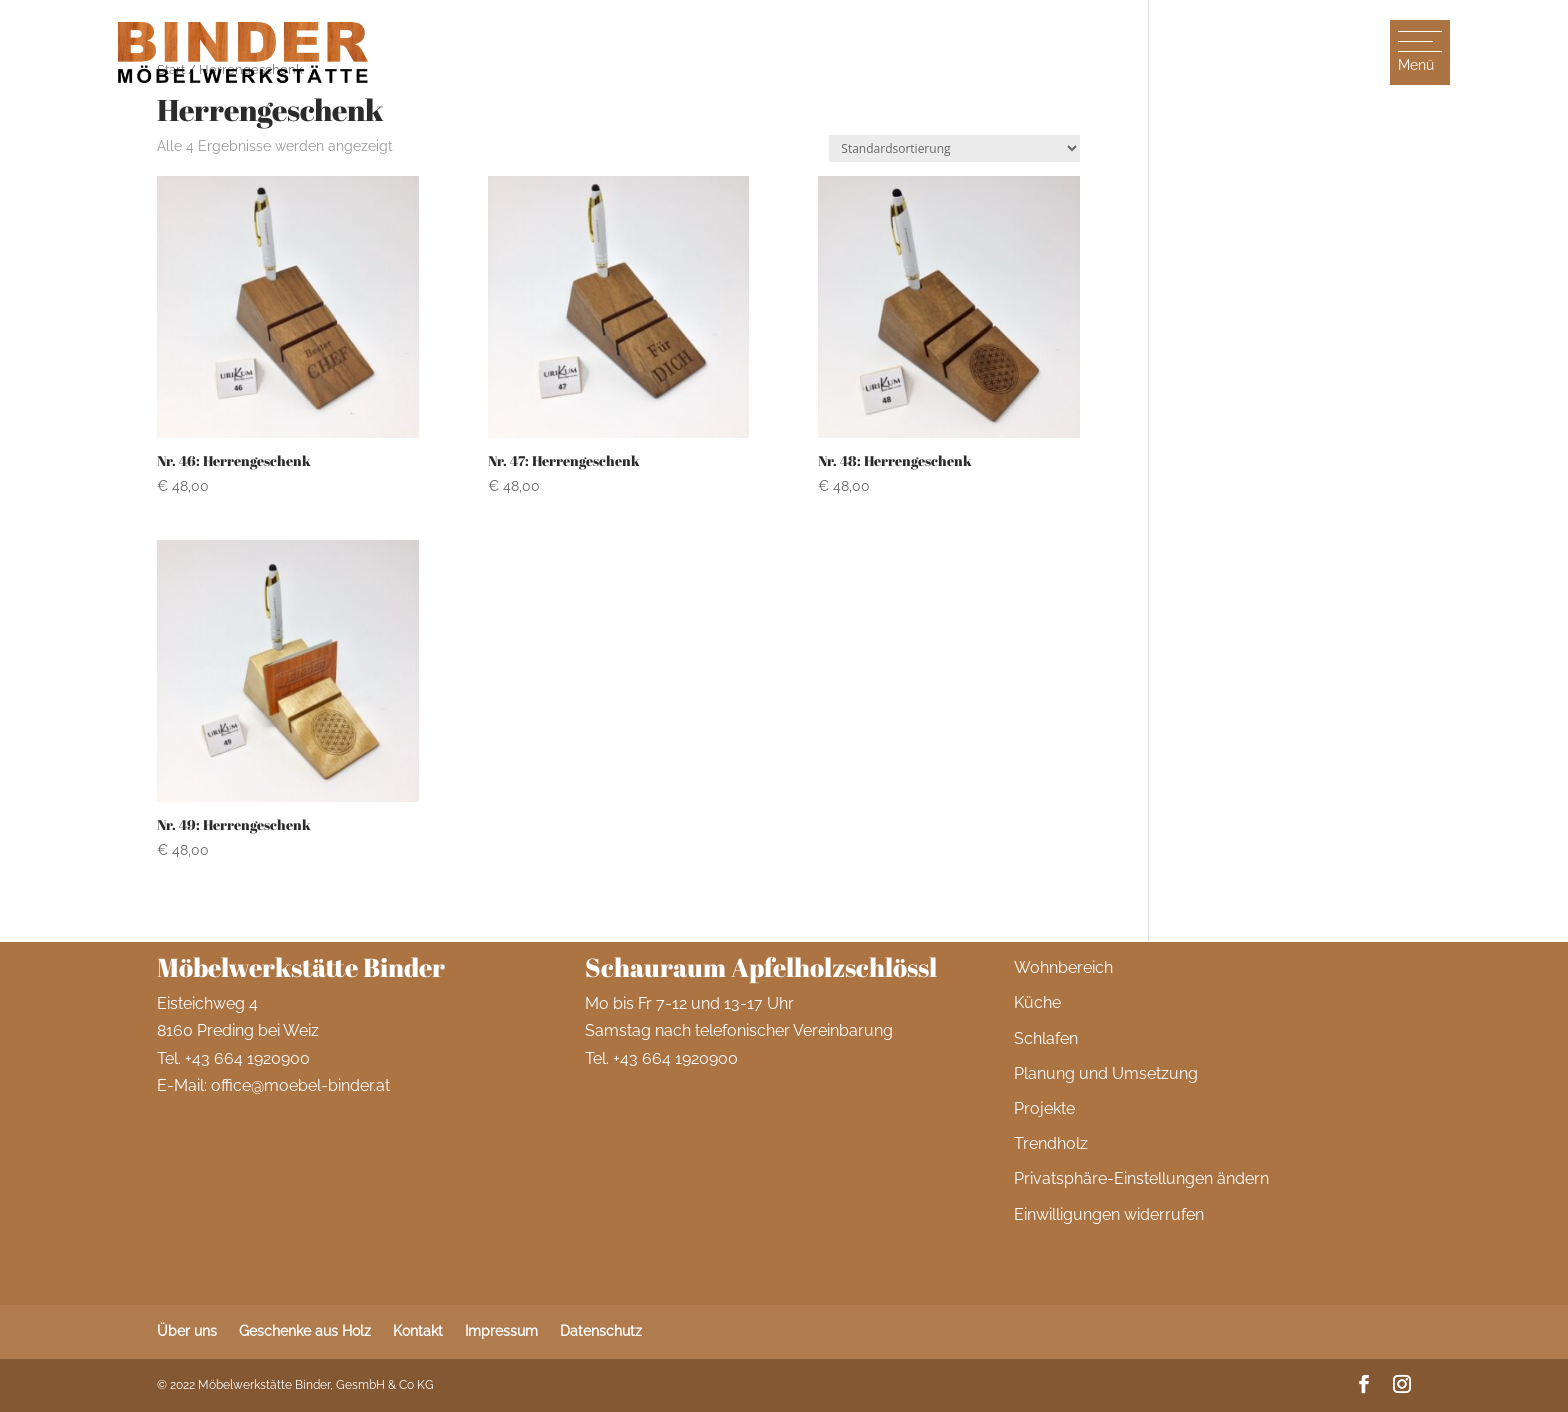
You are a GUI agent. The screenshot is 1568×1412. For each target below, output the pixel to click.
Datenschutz (601, 1331)
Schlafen (1046, 1038)
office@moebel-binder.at (300, 1085)
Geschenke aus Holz (305, 1331)
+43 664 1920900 (247, 1058)
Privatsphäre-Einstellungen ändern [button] (1141, 1178)
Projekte (1044, 1108)
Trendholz (1051, 1143)
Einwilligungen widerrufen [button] (1109, 1214)
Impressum (501, 1331)
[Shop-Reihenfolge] (954, 148)
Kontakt (418, 1331)
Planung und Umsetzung (1106, 1073)
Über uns (187, 1331)
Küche (1037, 1002)
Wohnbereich (1063, 967)
